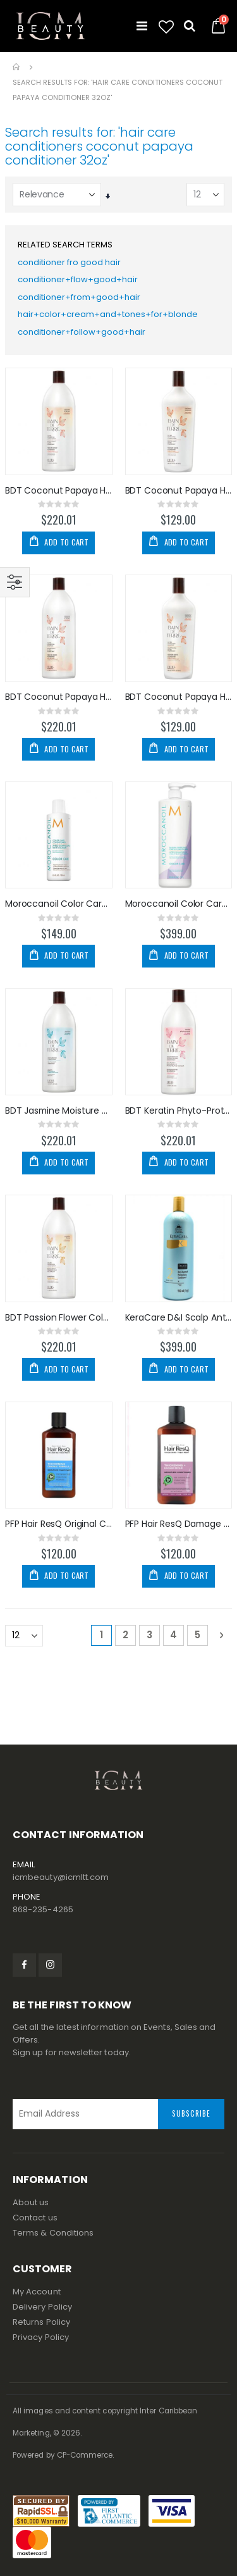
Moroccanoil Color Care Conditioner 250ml (58, 904)
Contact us (35, 2218)
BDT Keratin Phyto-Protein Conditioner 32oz (179, 1111)
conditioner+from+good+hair (79, 297)
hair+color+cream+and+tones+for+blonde (108, 314)
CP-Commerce (85, 2455)
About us (31, 2202)
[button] (166, 27)
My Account (37, 2292)
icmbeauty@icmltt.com (61, 1877)
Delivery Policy (42, 2307)
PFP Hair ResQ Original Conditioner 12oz (58, 1524)
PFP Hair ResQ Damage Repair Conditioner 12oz (179, 1524)
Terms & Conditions (53, 2233)
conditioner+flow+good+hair (78, 279)
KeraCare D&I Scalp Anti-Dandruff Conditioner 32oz (179, 1318)
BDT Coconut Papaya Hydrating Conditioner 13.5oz (179, 491)
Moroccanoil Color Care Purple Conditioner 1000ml (179, 904)
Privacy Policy (41, 2337)
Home (17, 67)
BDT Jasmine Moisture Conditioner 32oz (58, 1111)
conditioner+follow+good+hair (81, 332)
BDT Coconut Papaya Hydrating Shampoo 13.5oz (179, 697)
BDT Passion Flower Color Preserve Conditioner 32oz (58, 1318)
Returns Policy (41, 2322)
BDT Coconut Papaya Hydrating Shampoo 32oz (58, 697)
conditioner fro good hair (69, 262)
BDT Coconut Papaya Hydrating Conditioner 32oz (58, 491)
